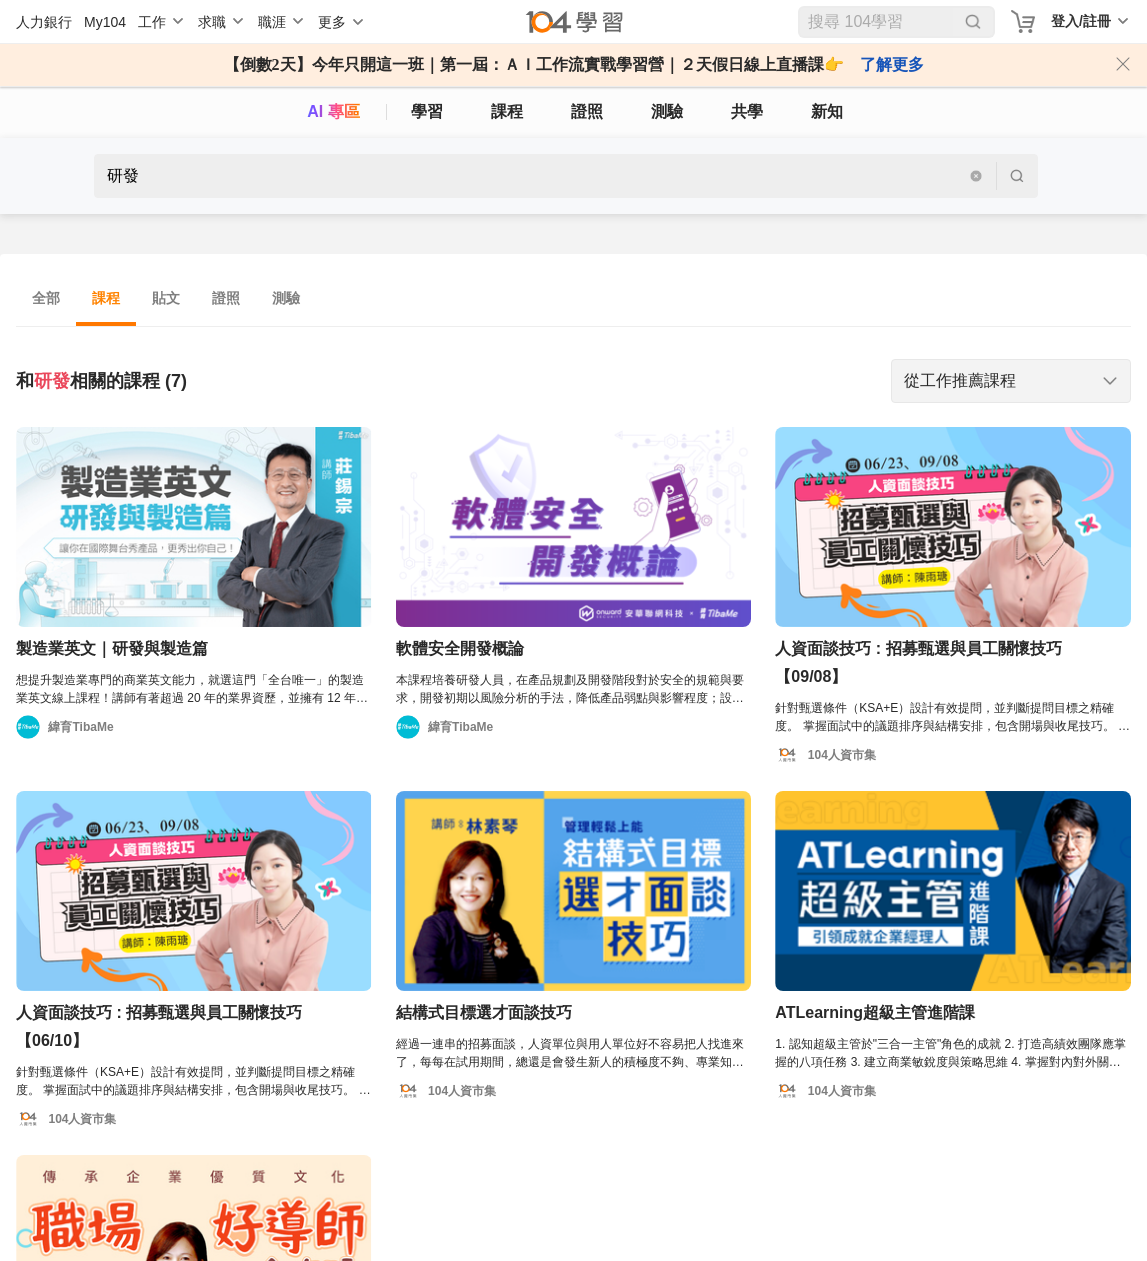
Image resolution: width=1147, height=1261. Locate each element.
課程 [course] (507, 111)
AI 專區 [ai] (333, 111)
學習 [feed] (427, 111)
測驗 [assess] (667, 111)
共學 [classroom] (747, 111)
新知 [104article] (827, 111)
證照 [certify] (587, 111)
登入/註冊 (1081, 21)
